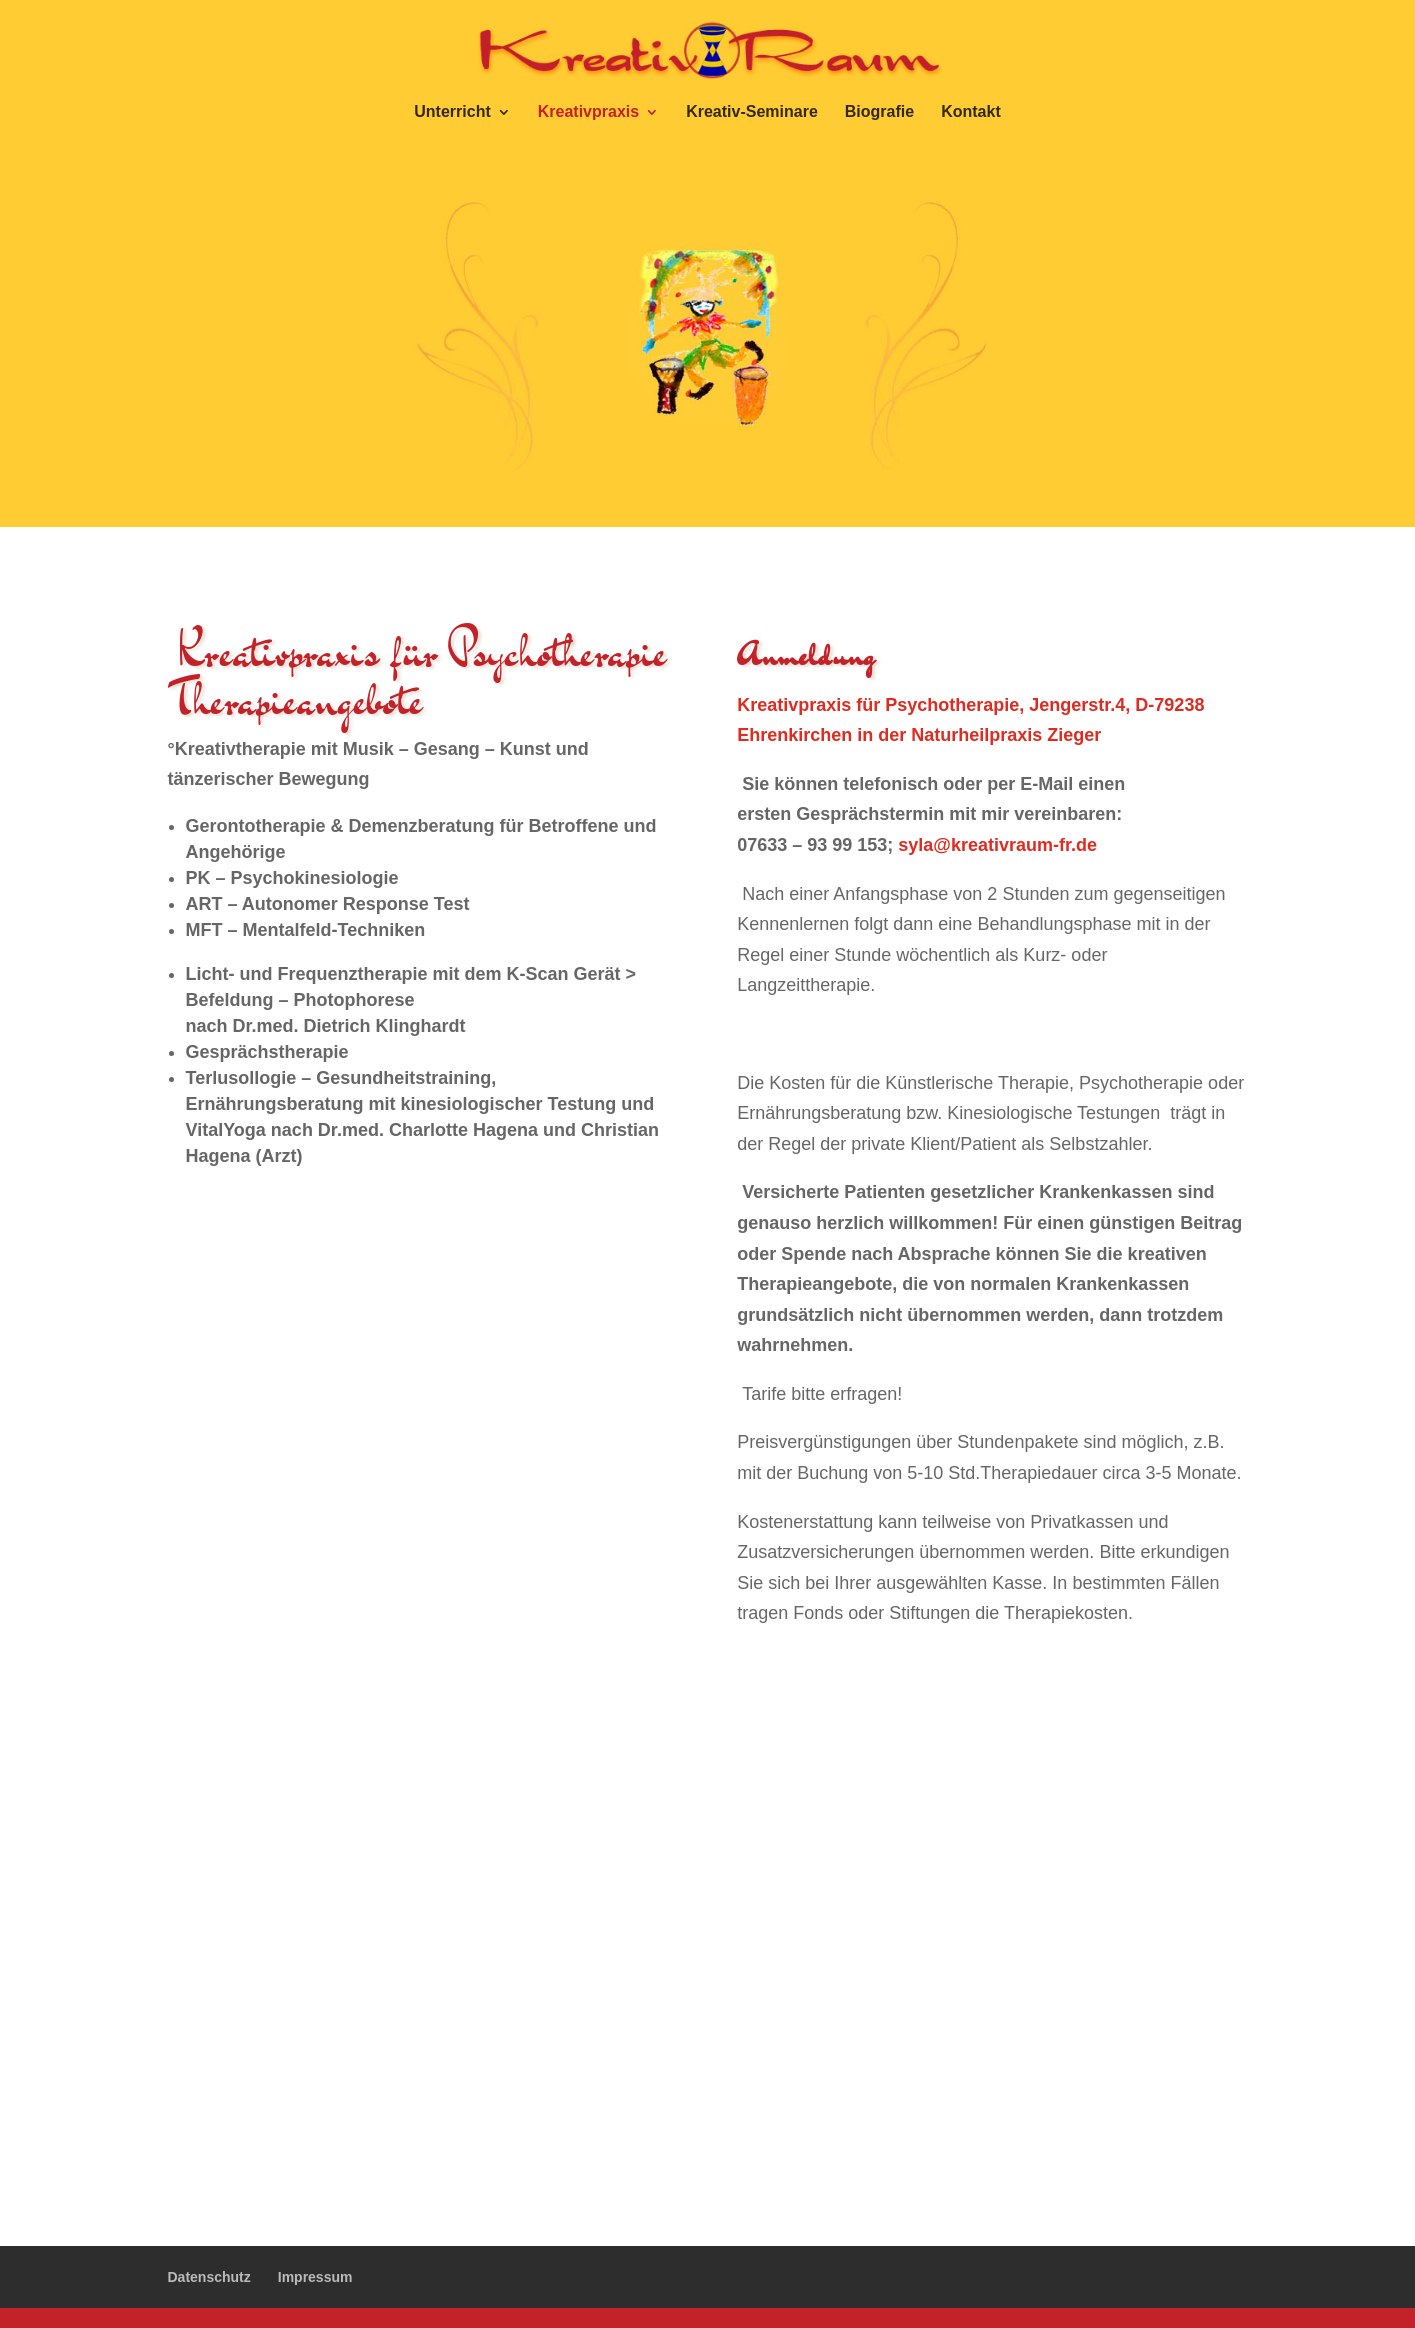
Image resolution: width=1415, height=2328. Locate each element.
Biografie (879, 112)
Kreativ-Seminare (752, 112)
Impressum (315, 2277)
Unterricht (452, 112)
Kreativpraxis (588, 112)
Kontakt (971, 112)
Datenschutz (209, 2277)
